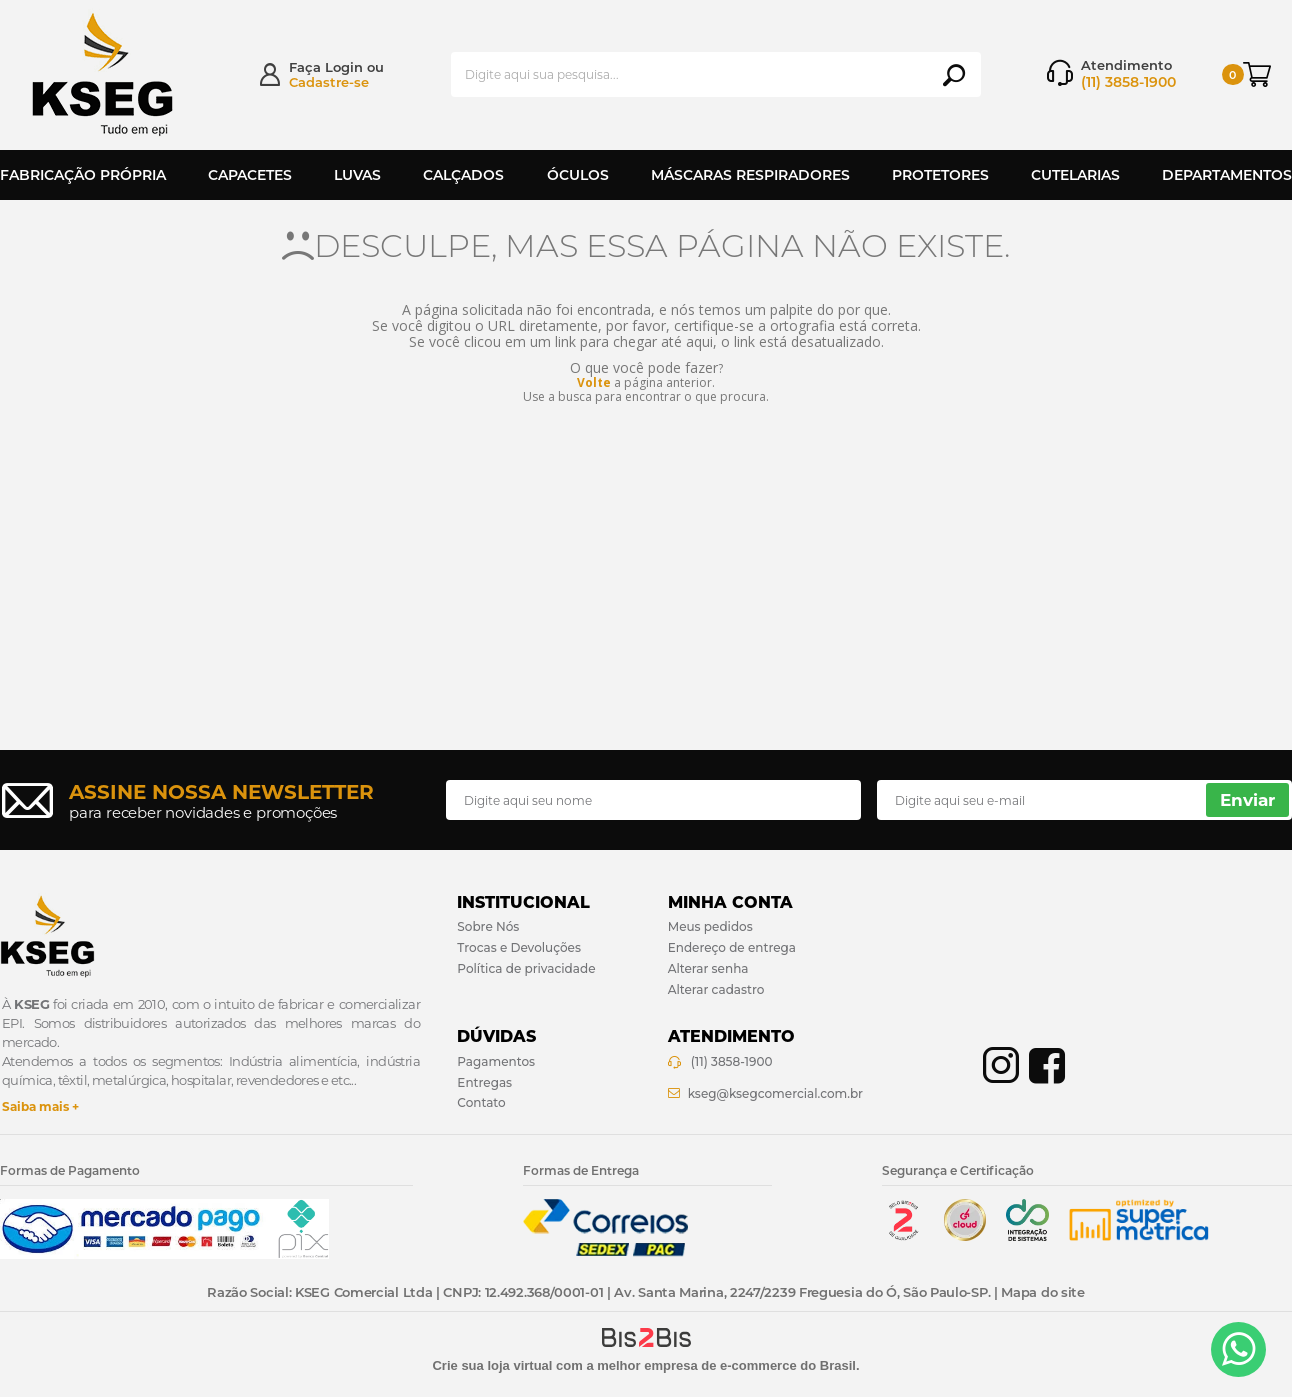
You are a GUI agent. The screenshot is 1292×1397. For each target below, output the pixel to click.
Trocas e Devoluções (519, 947)
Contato (481, 1102)
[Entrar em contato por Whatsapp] (1238, 1349)
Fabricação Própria (83, 175)
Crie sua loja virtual (492, 1365)
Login (344, 67)
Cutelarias (1075, 175)
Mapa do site (1042, 1292)
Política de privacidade (526, 968)
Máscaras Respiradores (750, 175)
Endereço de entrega (732, 947)
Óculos (578, 175)
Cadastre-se (329, 82)
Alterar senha (708, 968)
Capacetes (250, 175)
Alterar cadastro (716, 989)
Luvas (357, 175)
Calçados (463, 175)
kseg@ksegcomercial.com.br (775, 1093)
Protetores (940, 175)
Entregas (484, 1082)
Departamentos (1227, 175)
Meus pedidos (710, 926)
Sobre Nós (488, 926)
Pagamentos (496, 1061)
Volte (594, 382)
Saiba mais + (40, 1106)
